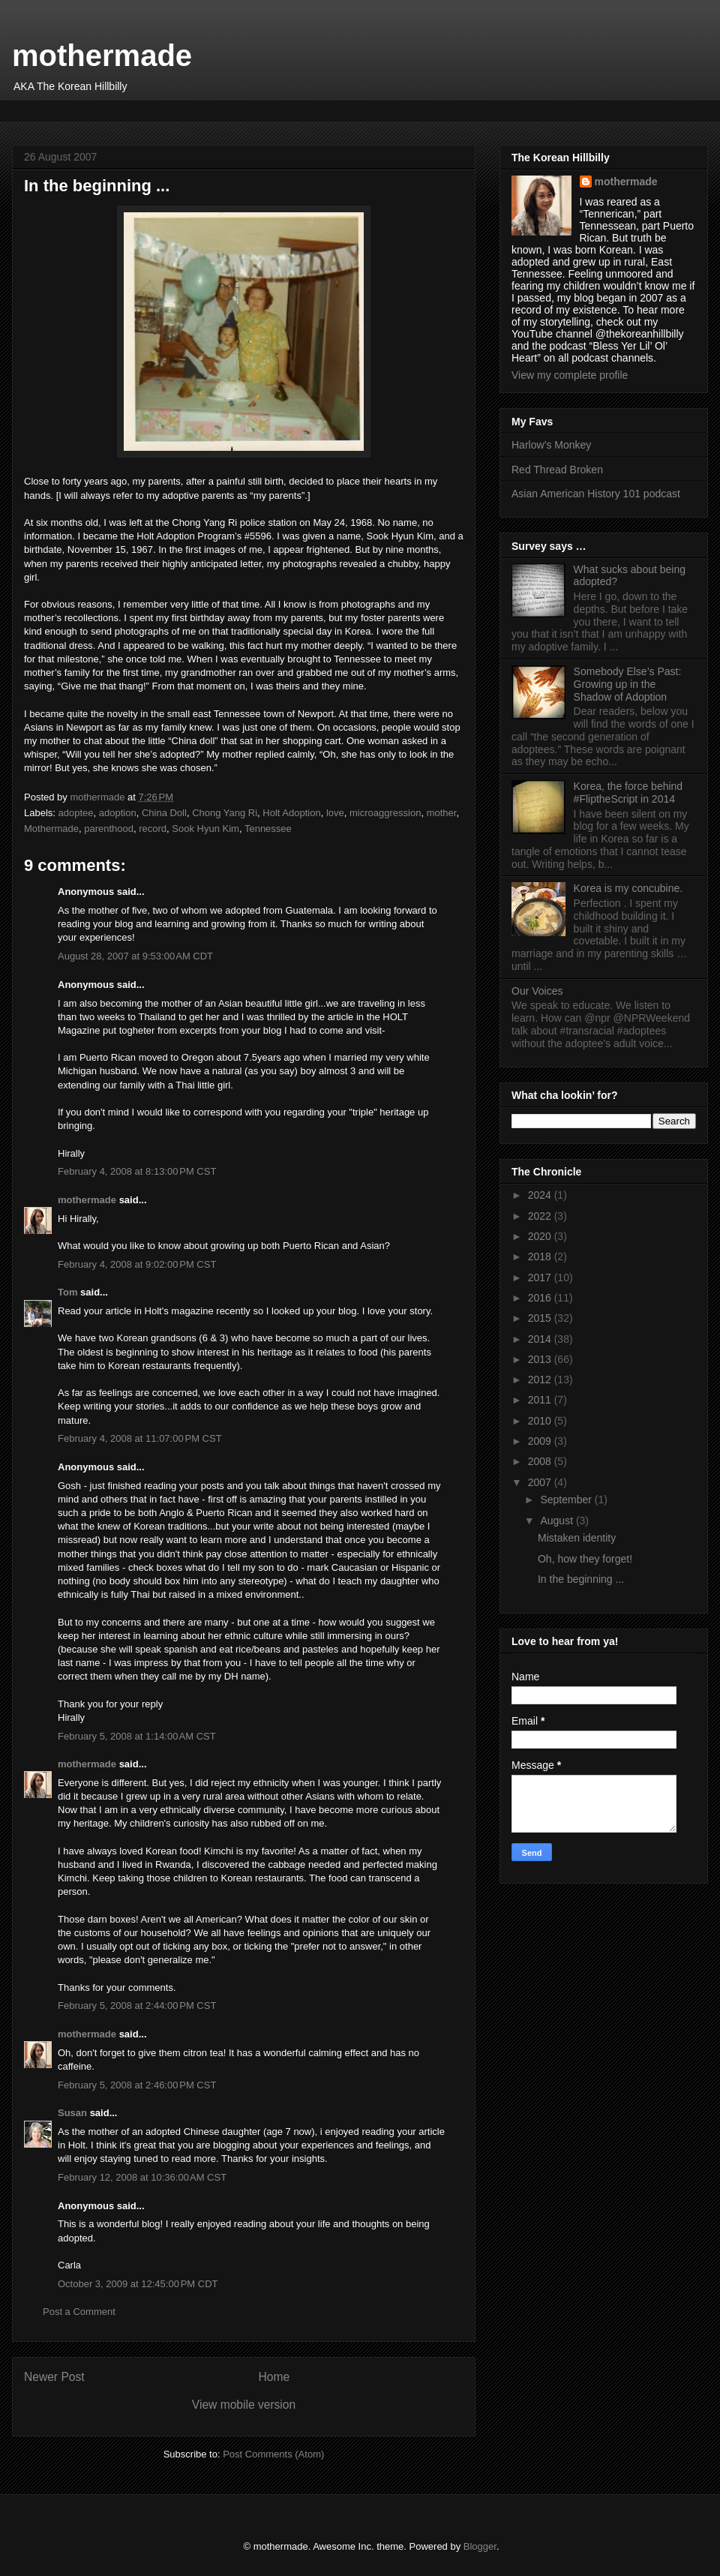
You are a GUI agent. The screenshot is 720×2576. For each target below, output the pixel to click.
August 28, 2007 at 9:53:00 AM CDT (135, 956)
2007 (541, 1482)
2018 (541, 1256)
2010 (541, 1421)
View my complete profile (570, 375)
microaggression (385, 812)
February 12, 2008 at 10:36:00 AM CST (142, 2177)
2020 (541, 1236)
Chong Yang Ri (224, 812)
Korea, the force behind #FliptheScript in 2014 (628, 792)
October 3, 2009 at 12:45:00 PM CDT (138, 2283)
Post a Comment (79, 2311)
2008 (541, 1461)
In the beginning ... (581, 1579)
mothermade (102, 55)
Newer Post (54, 2376)
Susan (72, 2112)
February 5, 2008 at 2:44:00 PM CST (137, 2005)
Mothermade (51, 828)
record (152, 828)
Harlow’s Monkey (551, 445)
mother (442, 812)
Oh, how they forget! (585, 1559)
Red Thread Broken (557, 470)
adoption (117, 812)
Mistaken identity (577, 1538)
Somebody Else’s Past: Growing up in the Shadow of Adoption (628, 684)
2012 (541, 1380)
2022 (541, 1216)
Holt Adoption (291, 812)
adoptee (76, 812)
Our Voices (537, 991)
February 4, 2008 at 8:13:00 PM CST (137, 1171)
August (557, 1521)
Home (274, 2376)
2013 (541, 1359)
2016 (541, 1298)
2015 (541, 1318)
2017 (541, 1277)
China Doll (164, 812)
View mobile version (244, 2404)
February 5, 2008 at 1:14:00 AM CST (137, 1736)
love (335, 812)
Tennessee (268, 828)
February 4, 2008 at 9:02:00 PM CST (137, 1264)
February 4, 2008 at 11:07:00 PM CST (140, 1438)
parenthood (109, 828)
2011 (541, 1400)
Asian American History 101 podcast (596, 494)
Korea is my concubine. (628, 888)
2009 (541, 1441)
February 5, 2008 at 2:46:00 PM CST (137, 2085)
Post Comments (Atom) (273, 2454)
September (567, 1500)
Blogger (480, 2546)
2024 (541, 1195)
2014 (541, 1339)
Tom (67, 1292)
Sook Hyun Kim (205, 828)
